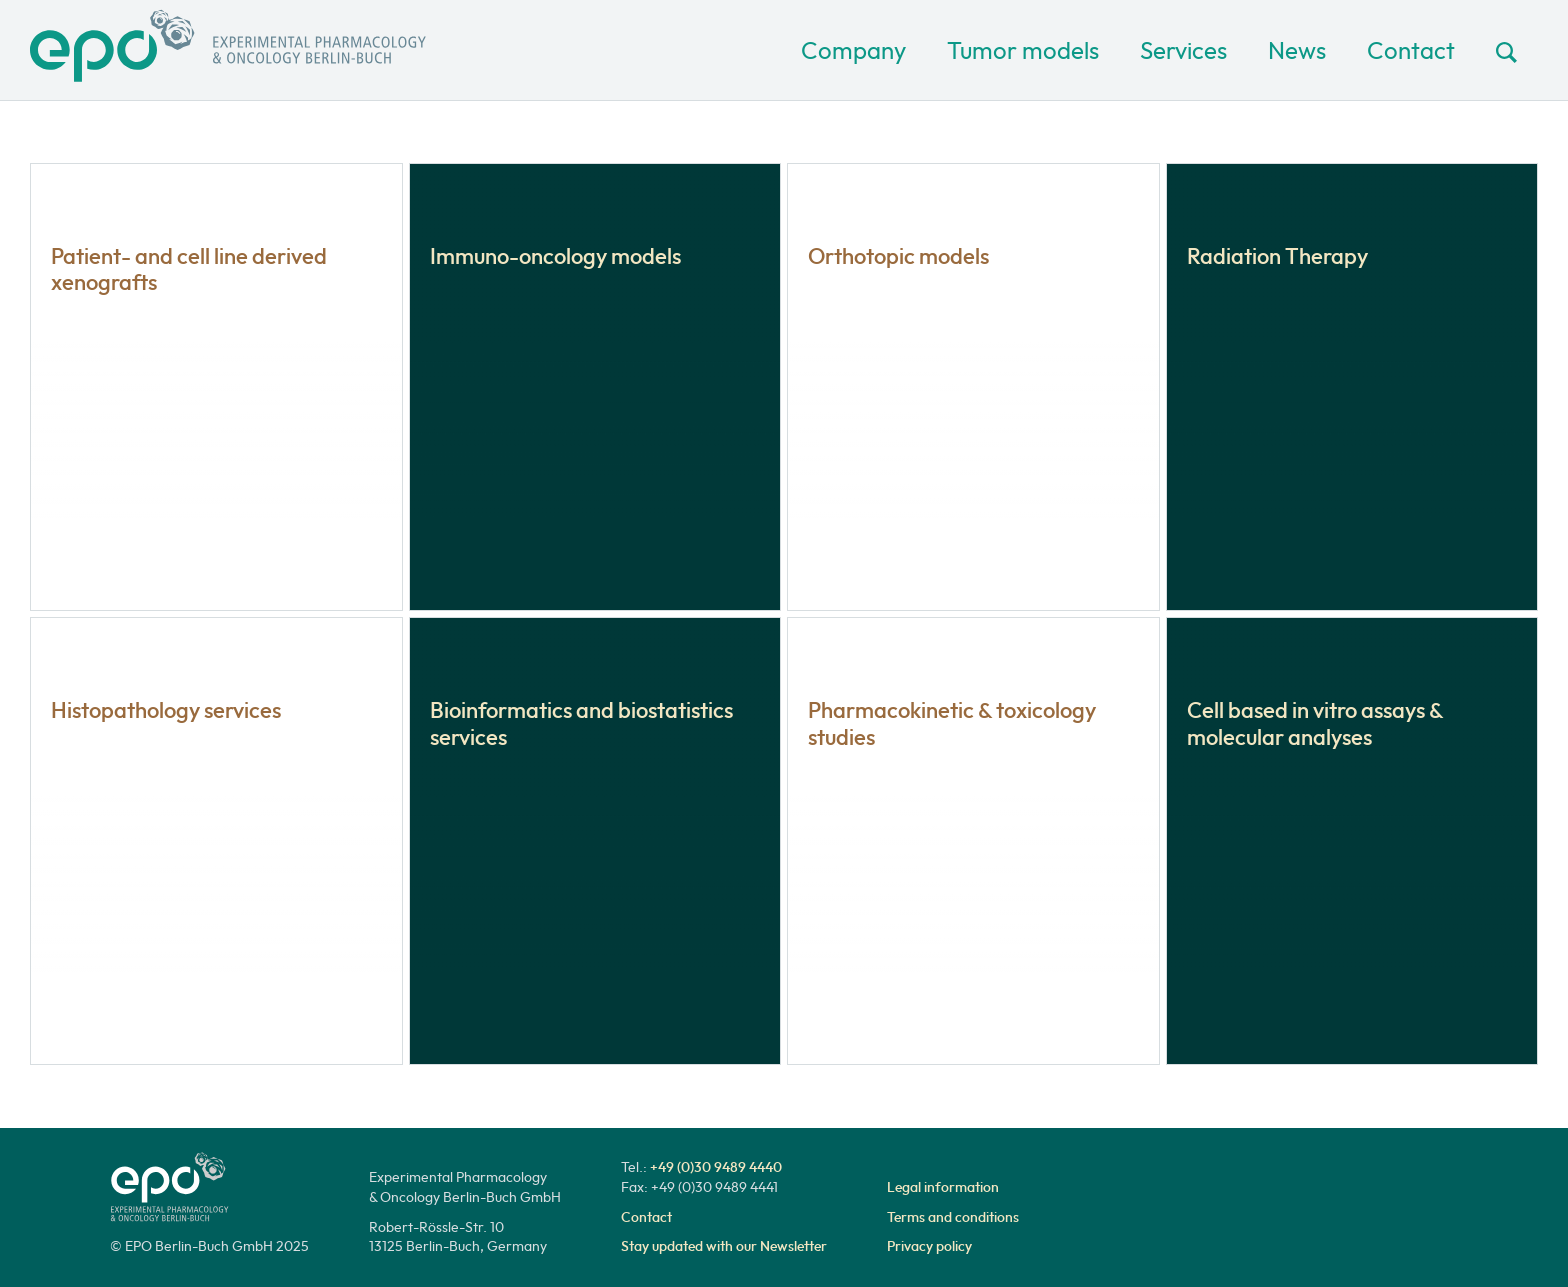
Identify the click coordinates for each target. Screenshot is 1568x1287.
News (1297, 50)
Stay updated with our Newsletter (724, 1246)
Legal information (943, 1187)
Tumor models (1023, 50)
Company (853, 50)
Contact (1411, 50)
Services (1183, 50)
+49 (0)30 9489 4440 (716, 1167)
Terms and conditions (953, 1217)
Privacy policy (929, 1246)
